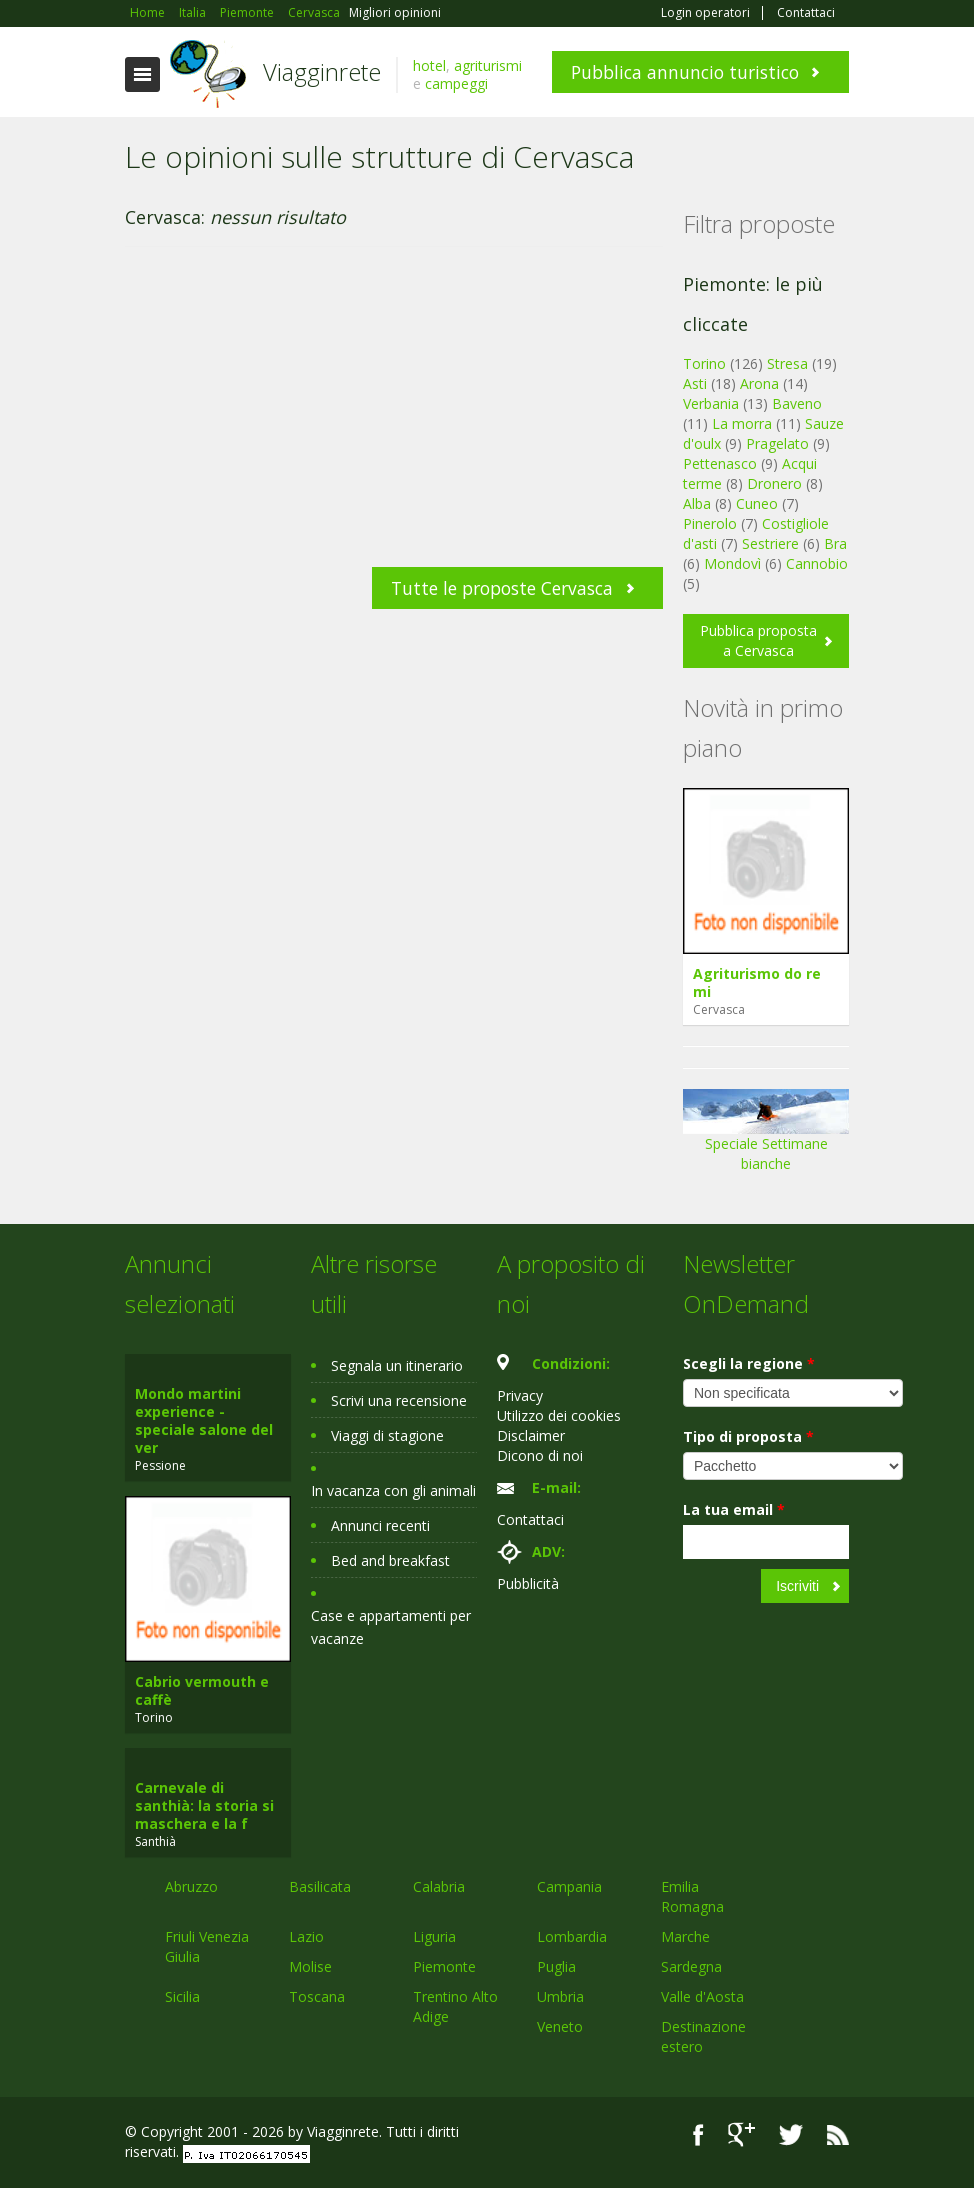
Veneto (560, 2026)
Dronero (774, 483)
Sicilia (182, 1996)
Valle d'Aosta (702, 1996)
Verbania (711, 403)
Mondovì (732, 563)
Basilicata (320, 1886)
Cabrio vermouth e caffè (202, 1690)
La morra (742, 423)
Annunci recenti (380, 1525)
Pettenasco (720, 463)
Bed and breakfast (390, 1560)
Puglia (556, 1966)
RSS (838, 2134)
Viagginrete (322, 71)
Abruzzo (191, 1886)
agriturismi (488, 65)
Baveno (797, 403)
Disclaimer (531, 1435)
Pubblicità (528, 1583)
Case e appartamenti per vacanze (391, 1627)
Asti (695, 383)
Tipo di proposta (748, 1436)
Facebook (698, 2134)
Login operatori (705, 13)
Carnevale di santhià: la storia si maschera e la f (204, 1805)
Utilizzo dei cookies (559, 1415)
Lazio (306, 1936)
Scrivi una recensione (399, 1400)
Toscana (317, 1996)
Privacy (520, 1395)
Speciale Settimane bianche (766, 1137)
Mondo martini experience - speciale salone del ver (204, 1420)
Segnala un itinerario (397, 1365)
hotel (429, 65)
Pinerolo (710, 523)
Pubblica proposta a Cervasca (758, 640)
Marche (685, 1936)
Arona (759, 383)
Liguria (434, 1936)
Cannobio (817, 563)
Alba (697, 503)
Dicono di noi (540, 1455)
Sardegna (691, 1966)
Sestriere (770, 543)
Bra (835, 543)
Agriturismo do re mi (757, 982)
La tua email (734, 1509)
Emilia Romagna (692, 1896)
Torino (704, 363)
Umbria (560, 1996)
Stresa (787, 363)
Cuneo (757, 503)
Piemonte (444, 1966)
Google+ (741, 2134)
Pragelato (777, 443)
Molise (310, 1966)
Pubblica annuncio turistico (685, 72)
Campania (569, 1886)
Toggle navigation (142, 74)
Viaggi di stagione (387, 1435)
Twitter (791, 2134)
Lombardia (572, 1936)
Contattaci (806, 13)
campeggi (456, 83)
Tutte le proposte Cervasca (502, 588)
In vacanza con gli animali (393, 1490)
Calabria (439, 1886)
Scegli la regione (749, 1363)
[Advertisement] (394, 417)
